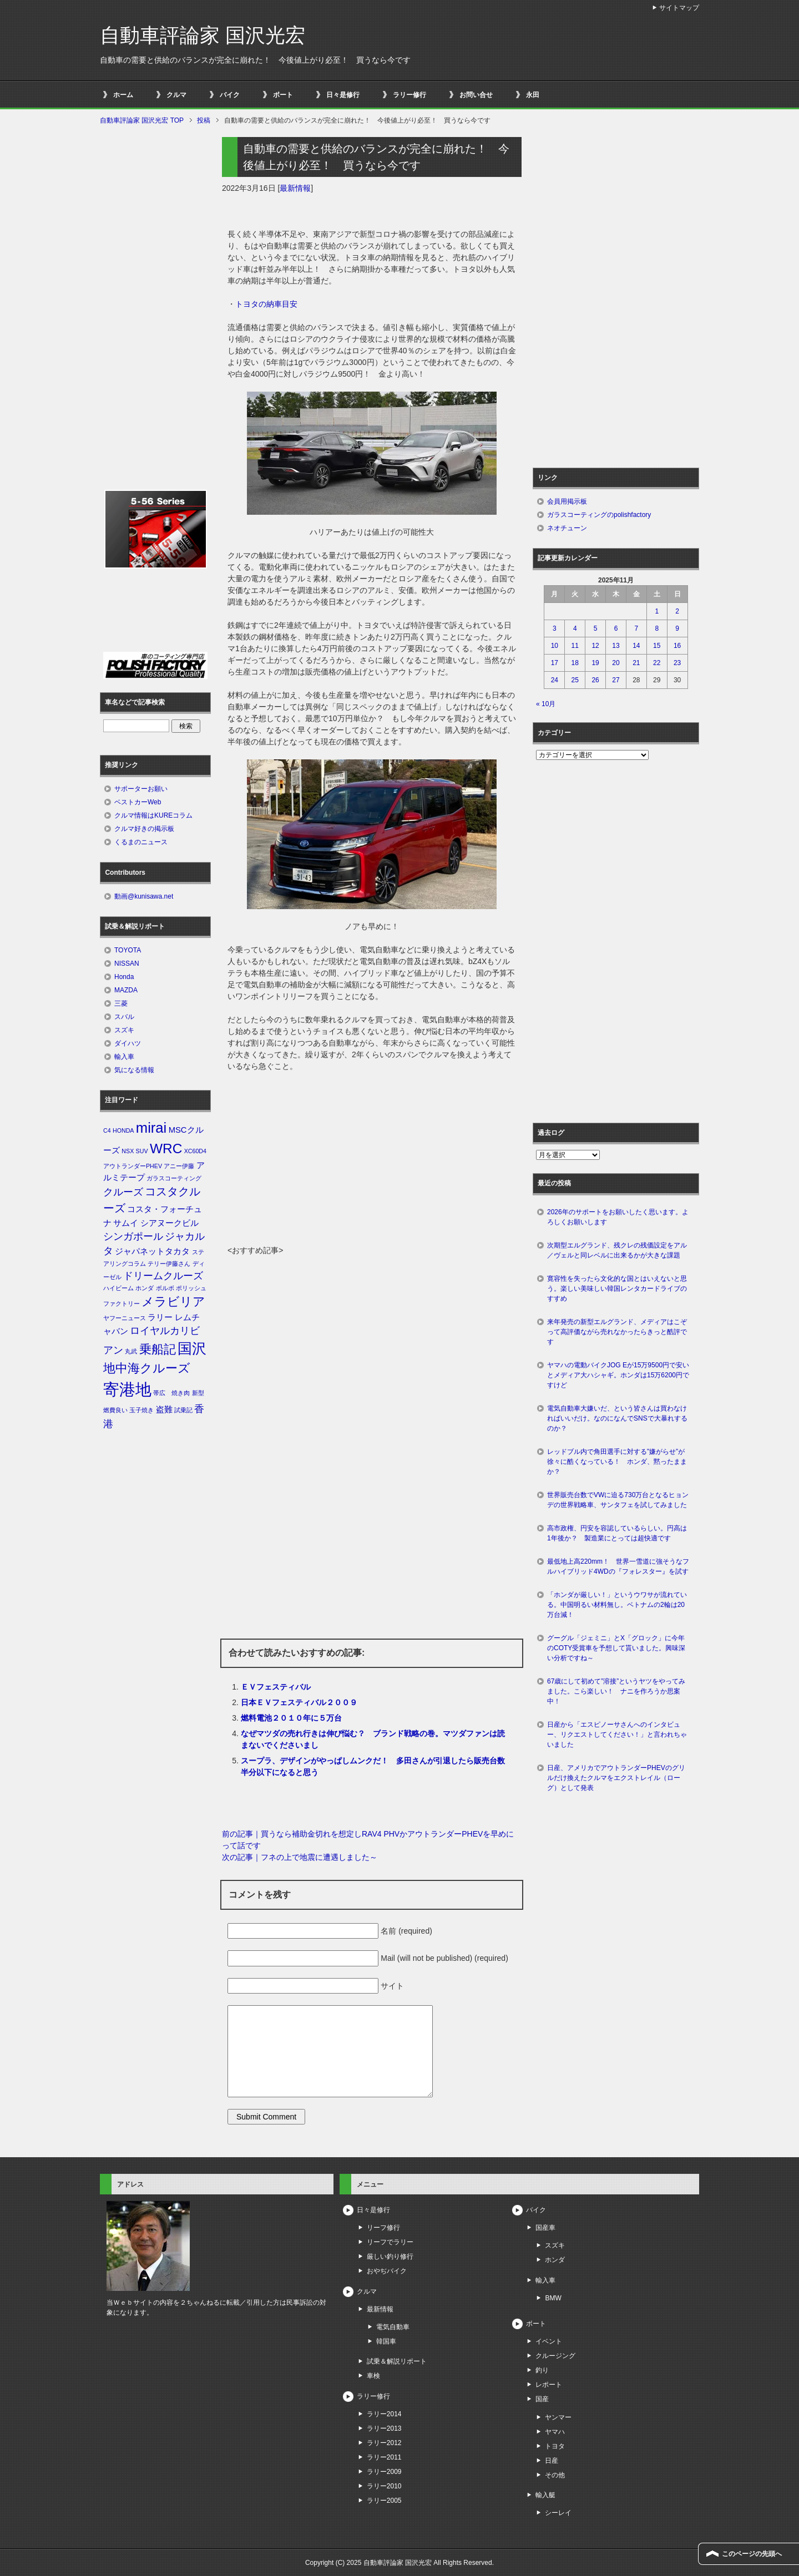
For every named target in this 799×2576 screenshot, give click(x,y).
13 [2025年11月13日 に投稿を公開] (615, 646)
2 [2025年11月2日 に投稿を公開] (677, 611)
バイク (230, 95)
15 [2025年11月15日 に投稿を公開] (656, 646)
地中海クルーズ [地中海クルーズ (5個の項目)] (146, 1368)
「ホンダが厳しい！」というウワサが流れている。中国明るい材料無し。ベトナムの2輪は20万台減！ (617, 1605)
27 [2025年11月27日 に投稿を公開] (615, 680)
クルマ (176, 95)
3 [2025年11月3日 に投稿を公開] (555, 628)
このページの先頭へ (752, 2554)
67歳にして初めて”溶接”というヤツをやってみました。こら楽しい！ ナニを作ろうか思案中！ (616, 1691)
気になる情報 (134, 1070)
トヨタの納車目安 (266, 304)
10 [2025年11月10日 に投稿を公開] (554, 646)
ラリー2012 (384, 2443)
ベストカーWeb (137, 802)
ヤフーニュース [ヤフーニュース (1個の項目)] (124, 1318)
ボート (283, 95)
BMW (553, 2298)
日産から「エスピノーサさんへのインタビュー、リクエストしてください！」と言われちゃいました (617, 1734)
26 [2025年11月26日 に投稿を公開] (595, 680)
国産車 (545, 2228)
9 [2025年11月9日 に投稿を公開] (677, 628)
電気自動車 (392, 2327)
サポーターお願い (141, 789)
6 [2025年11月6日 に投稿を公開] (616, 628)
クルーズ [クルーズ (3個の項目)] (123, 1192)
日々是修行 (343, 95)
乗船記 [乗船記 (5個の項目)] (157, 1349)
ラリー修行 (409, 95)
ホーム (123, 95)
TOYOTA (127, 950)
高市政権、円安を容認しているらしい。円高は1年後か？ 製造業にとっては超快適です (617, 1533)
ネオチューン (567, 528)
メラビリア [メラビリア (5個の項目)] (173, 1302)
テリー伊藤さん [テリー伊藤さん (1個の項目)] (169, 1263)
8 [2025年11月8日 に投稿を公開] (657, 628)
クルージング (555, 2356)
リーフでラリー (390, 2242)
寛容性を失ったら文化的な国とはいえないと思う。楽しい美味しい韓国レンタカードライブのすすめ (617, 1288)
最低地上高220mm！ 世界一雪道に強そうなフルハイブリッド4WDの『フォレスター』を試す (618, 1566)
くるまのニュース (141, 842)
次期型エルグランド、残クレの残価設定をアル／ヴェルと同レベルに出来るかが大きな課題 (617, 1250)
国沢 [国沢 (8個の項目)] (192, 1348)
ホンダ (555, 2260)
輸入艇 (545, 2495)
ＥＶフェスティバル (276, 1686)
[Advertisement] (371, 1161)
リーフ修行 (383, 2228)
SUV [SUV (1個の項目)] (142, 1151)
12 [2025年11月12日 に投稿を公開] (595, 646)
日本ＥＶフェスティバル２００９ (299, 1702)
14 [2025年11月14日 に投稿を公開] (636, 646)
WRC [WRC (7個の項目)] (166, 1148)
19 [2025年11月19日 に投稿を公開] (595, 663)
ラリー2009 (384, 2472)
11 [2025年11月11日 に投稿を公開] (575, 646)
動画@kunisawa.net (143, 896)
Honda (124, 977)
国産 (542, 2399)
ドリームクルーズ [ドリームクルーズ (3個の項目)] (163, 1275)
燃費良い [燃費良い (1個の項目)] (115, 1410)
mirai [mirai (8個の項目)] (151, 1127)
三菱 (121, 1003)
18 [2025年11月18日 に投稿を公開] (575, 663)
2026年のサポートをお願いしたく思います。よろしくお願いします (618, 1217)
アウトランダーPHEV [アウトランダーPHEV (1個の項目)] (132, 1166)
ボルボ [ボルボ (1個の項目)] (165, 1288)
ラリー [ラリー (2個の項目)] (160, 1317)
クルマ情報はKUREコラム (153, 815)
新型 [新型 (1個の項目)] (198, 1393)
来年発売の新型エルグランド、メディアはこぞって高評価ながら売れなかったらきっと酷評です (617, 1332)
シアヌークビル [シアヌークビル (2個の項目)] (169, 1223)
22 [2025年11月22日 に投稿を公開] (656, 663)
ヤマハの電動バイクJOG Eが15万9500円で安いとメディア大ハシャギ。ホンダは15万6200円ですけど (618, 1375)
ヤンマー (558, 2417)
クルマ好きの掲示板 (144, 829)
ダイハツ (127, 1043)
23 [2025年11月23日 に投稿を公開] (677, 663)
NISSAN (126, 963)
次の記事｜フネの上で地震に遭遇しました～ (299, 1857)
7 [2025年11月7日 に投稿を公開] (637, 628)
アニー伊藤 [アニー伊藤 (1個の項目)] (179, 1166)
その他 (555, 2475)
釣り (542, 2370)
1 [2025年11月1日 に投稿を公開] (657, 611)
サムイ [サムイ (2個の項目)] (125, 1223)
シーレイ (558, 2513)
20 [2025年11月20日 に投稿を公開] (615, 663)
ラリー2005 (384, 2500)
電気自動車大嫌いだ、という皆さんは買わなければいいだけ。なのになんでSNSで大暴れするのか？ (617, 1418)
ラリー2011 (384, 2457)
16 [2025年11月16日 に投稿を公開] (677, 646)
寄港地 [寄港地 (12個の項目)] (127, 1389)
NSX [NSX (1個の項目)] (128, 1151)
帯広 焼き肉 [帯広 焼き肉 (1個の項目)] (171, 1393)
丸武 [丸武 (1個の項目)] (131, 1351)
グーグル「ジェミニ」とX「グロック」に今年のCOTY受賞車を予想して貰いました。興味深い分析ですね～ (616, 1648)
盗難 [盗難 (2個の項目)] (164, 1409)
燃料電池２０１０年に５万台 (291, 1717)
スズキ (124, 1030)
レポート (548, 2385)
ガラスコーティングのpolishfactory (599, 515)
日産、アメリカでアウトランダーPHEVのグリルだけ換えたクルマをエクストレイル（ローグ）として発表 (616, 1778)
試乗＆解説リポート (397, 2361)
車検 (373, 2376)
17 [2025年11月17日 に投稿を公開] (554, 663)
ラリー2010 (384, 2486)
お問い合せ (476, 95)
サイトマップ (679, 8)
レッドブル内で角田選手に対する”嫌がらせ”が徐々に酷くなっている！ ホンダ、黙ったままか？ (617, 1461)
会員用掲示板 (567, 501)
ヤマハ (555, 2432)
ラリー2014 (384, 2414)
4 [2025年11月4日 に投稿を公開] (575, 628)
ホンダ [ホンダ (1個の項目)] (144, 1288)
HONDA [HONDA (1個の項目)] (123, 1130)
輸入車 (124, 1057)
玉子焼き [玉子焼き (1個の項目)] (141, 1410)
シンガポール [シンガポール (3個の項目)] (133, 1236)
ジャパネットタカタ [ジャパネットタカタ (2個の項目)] (152, 1251)
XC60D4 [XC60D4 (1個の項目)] (195, 1151)
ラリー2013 (384, 2428)
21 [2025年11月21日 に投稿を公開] (636, 663)
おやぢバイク (387, 2271)
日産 (551, 2461)
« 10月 (545, 704)
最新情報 (295, 188)
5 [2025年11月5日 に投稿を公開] (596, 628)
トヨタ (555, 2446)
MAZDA (126, 990)
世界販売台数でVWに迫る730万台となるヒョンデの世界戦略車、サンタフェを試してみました (620, 1500)
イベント (548, 2341)
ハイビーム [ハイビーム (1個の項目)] (118, 1288)
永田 (532, 95)
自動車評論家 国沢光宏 (202, 35)
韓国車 (386, 2341)
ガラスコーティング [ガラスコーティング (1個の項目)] (173, 1178)
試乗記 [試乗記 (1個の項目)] (183, 1410)
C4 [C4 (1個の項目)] (107, 1130)
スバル (124, 1017)
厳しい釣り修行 (390, 2256)
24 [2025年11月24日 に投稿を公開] (554, 680)
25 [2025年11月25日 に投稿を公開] (575, 680)
